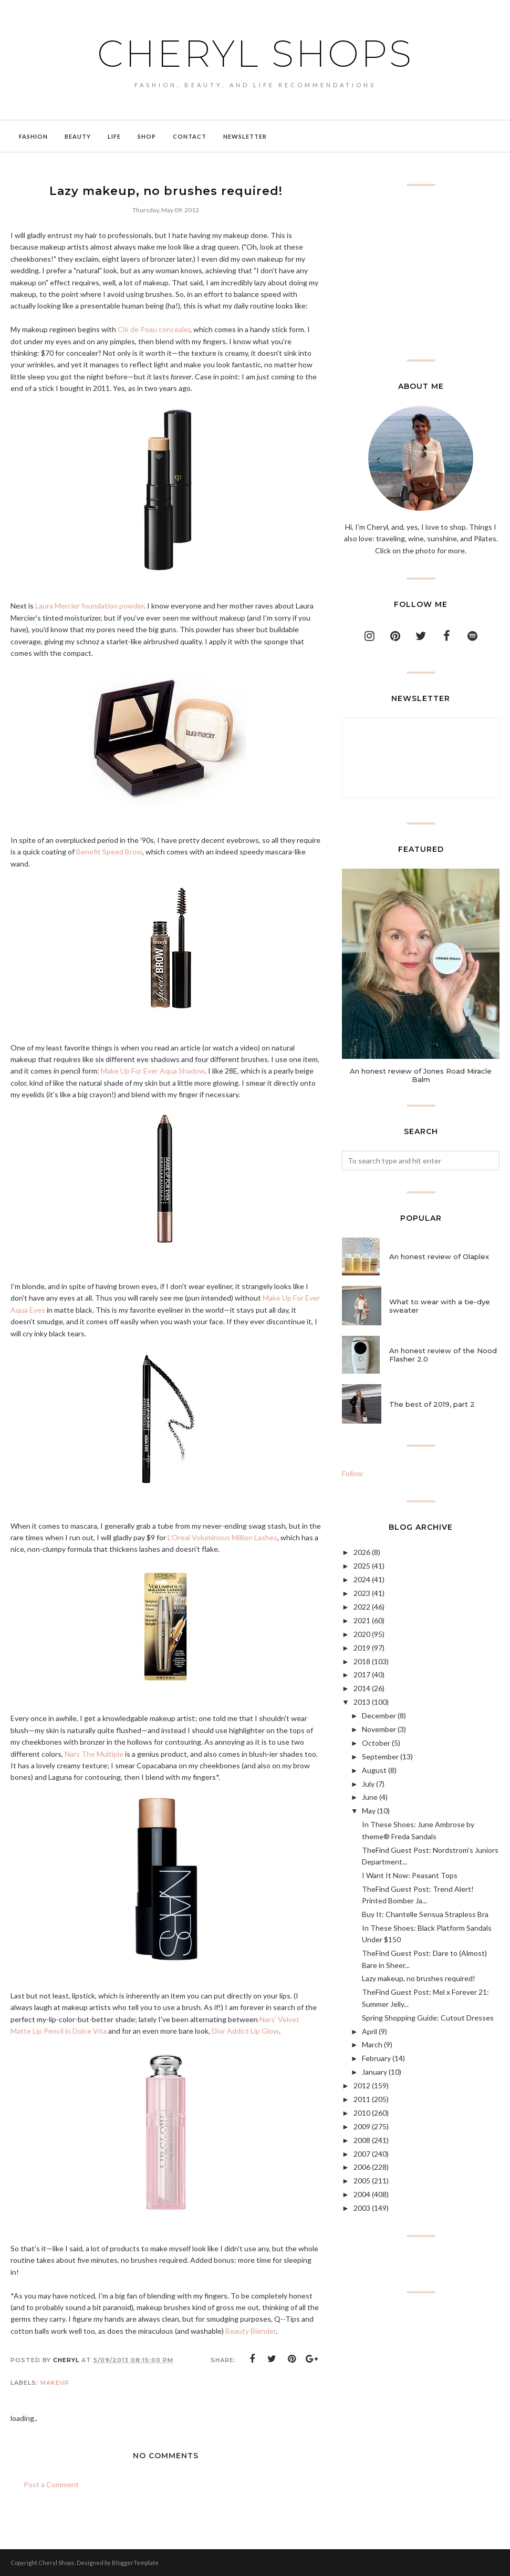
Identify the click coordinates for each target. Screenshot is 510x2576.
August (374, 1770)
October (376, 1742)
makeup (54, 2382)
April (369, 2031)
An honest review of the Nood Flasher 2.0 (443, 1354)
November (379, 1729)
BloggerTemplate (135, 2562)
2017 (361, 1674)
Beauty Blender (250, 2330)
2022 (361, 1606)
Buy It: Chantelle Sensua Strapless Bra (425, 1914)
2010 (361, 2112)
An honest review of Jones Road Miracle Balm (421, 1075)
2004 (361, 2194)
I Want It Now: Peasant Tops (409, 1875)
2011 (361, 2099)
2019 (361, 1647)
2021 (361, 1620)
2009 (361, 2126)
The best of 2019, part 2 (432, 1404)
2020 (361, 1634)
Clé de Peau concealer (154, 329)
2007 (361, 2153)
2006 (361, 2166)
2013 (361, 1701)
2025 (361, 1565)
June (370, 1796)
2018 (361, 1661)
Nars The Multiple (94, 1753)
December (379, 1715)
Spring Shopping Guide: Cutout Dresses (428, 2017)
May (369, 1810)
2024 (361, 1579)
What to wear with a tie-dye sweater (439, 1305)
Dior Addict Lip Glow (245, 2030)
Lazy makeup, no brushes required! (418, 1978)
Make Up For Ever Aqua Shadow (153, 1070)
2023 (361, 1593)
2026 (361, 1552)
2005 (361, 2180)
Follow (352, 1473)
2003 (361, 2207)
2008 (361, 2140)
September (380, 1756)
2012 (361, 2085)
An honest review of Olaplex (439, 1256)
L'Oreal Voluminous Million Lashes (222, 1537)
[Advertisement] (420, 272)
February (376, 2058)
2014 (361, 1688)
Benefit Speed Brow (109, 851)
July (368, 1783)
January (374, 2071)
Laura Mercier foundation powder (89, 605)
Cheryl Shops (255, 50)
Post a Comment (51, 2484)
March (372, 2044)
